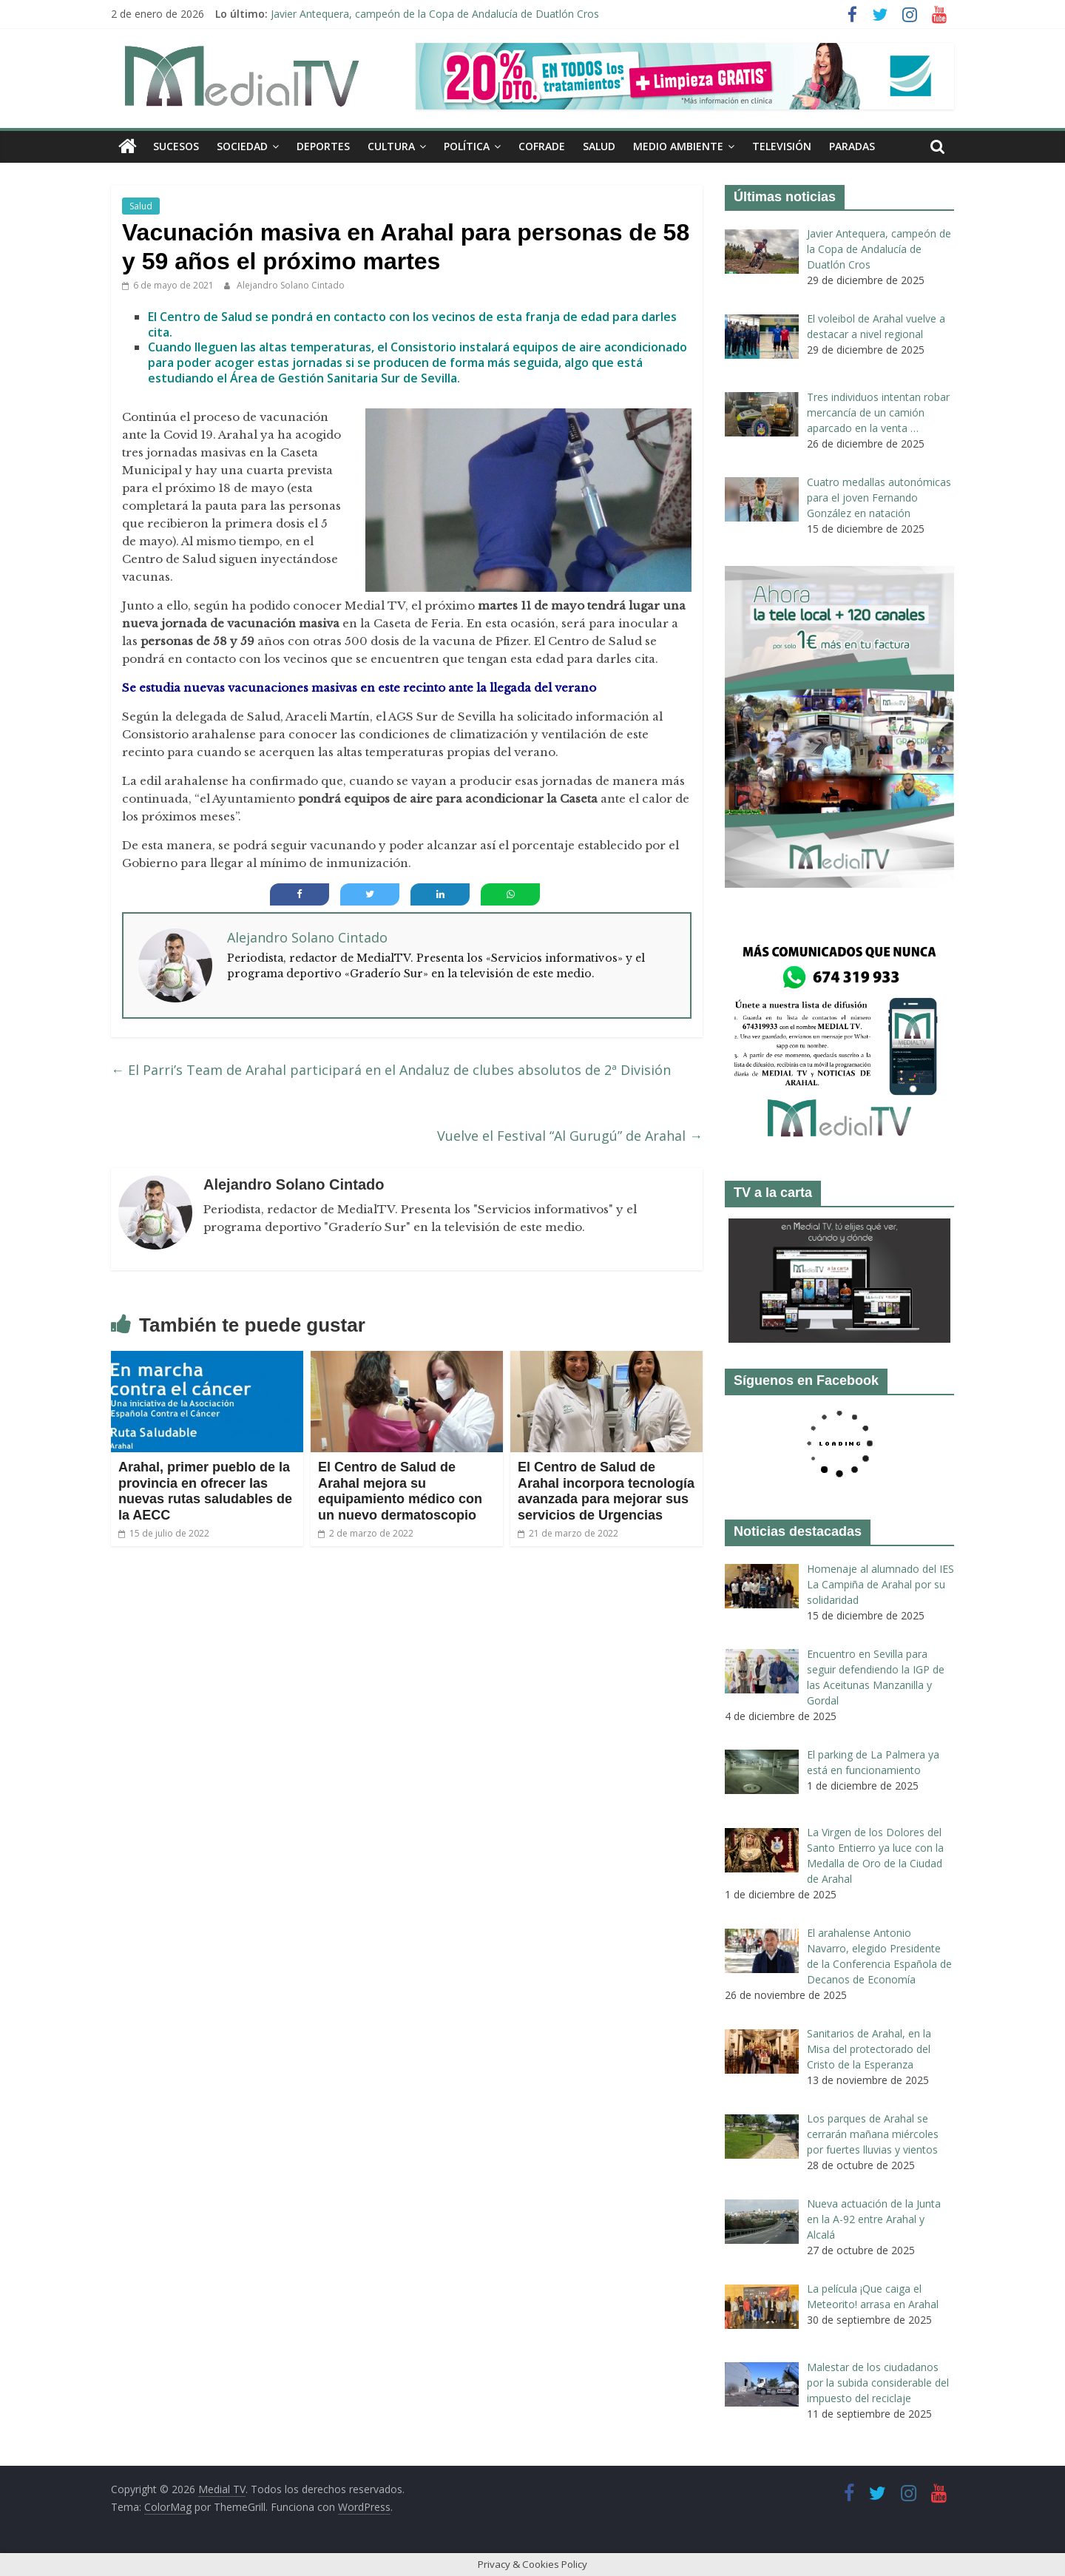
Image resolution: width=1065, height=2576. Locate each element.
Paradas (852, 146)
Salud (599, 146)
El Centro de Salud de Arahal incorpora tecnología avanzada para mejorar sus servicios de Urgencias (606, 1491)
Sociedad (242, 146)
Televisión (781, 146)
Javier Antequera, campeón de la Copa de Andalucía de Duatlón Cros (435, 14)
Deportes (323, 146)
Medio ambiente (678, 146)
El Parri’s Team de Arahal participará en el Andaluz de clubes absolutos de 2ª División (391, 1070)
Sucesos (176, 146)
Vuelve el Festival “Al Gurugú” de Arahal (570, 1135)
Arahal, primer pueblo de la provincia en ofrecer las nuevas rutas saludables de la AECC (205, 1491)
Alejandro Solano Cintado (291, 285)
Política (467, 146)
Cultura (391, 146)
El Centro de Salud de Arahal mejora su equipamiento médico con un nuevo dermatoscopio (400, 1491)
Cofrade (541, 146)
